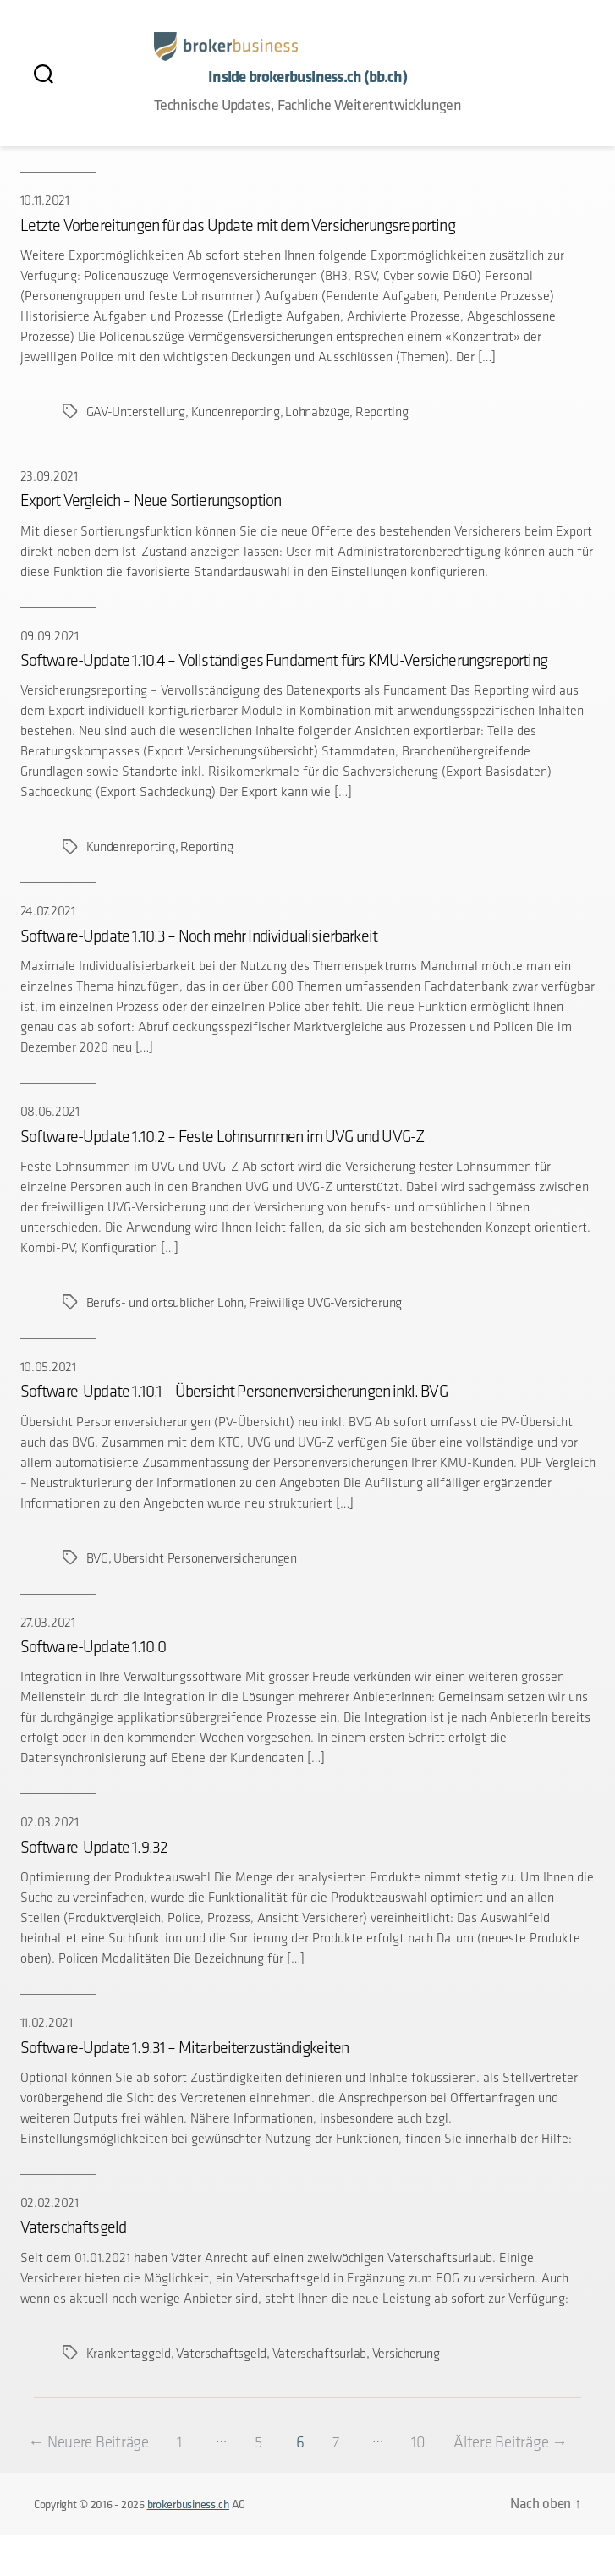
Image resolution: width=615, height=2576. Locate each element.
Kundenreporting (234, 412)
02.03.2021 (49, 1822)
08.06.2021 (50, 1111)
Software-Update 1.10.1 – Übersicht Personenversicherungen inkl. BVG (234, 1391)
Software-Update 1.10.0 (93, 1646)
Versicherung (405, 2353)
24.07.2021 (47, 911)
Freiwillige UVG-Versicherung (325, 1302)
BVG (97, 1558)
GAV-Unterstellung (135, 412)
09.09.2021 (49, 636)
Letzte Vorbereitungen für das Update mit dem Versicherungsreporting (237, 225)
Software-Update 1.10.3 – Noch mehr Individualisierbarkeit (199, 935)
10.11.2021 (44, 200)
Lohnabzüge (317, 412)
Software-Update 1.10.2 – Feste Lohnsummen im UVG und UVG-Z (223, 1136)
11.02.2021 (46, 2022)
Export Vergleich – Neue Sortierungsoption (151, 500)
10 (446, 2442)
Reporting (382, 412)
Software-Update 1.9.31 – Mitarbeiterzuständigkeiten (184, 2047)
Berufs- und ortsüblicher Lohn (165, 1302)
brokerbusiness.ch (188, 2545)
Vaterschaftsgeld (73, 2226)
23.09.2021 (49, 476)
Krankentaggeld (128, 2353)
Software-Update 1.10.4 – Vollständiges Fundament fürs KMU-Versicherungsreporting (284, 660)
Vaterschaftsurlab (318, 2353)
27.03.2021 (47, 1622)
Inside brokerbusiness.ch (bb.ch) (307, 77)
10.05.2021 (48, 1367)
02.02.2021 (49, 2202)
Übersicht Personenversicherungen (204, 1558)
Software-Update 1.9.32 (94, 1847)
